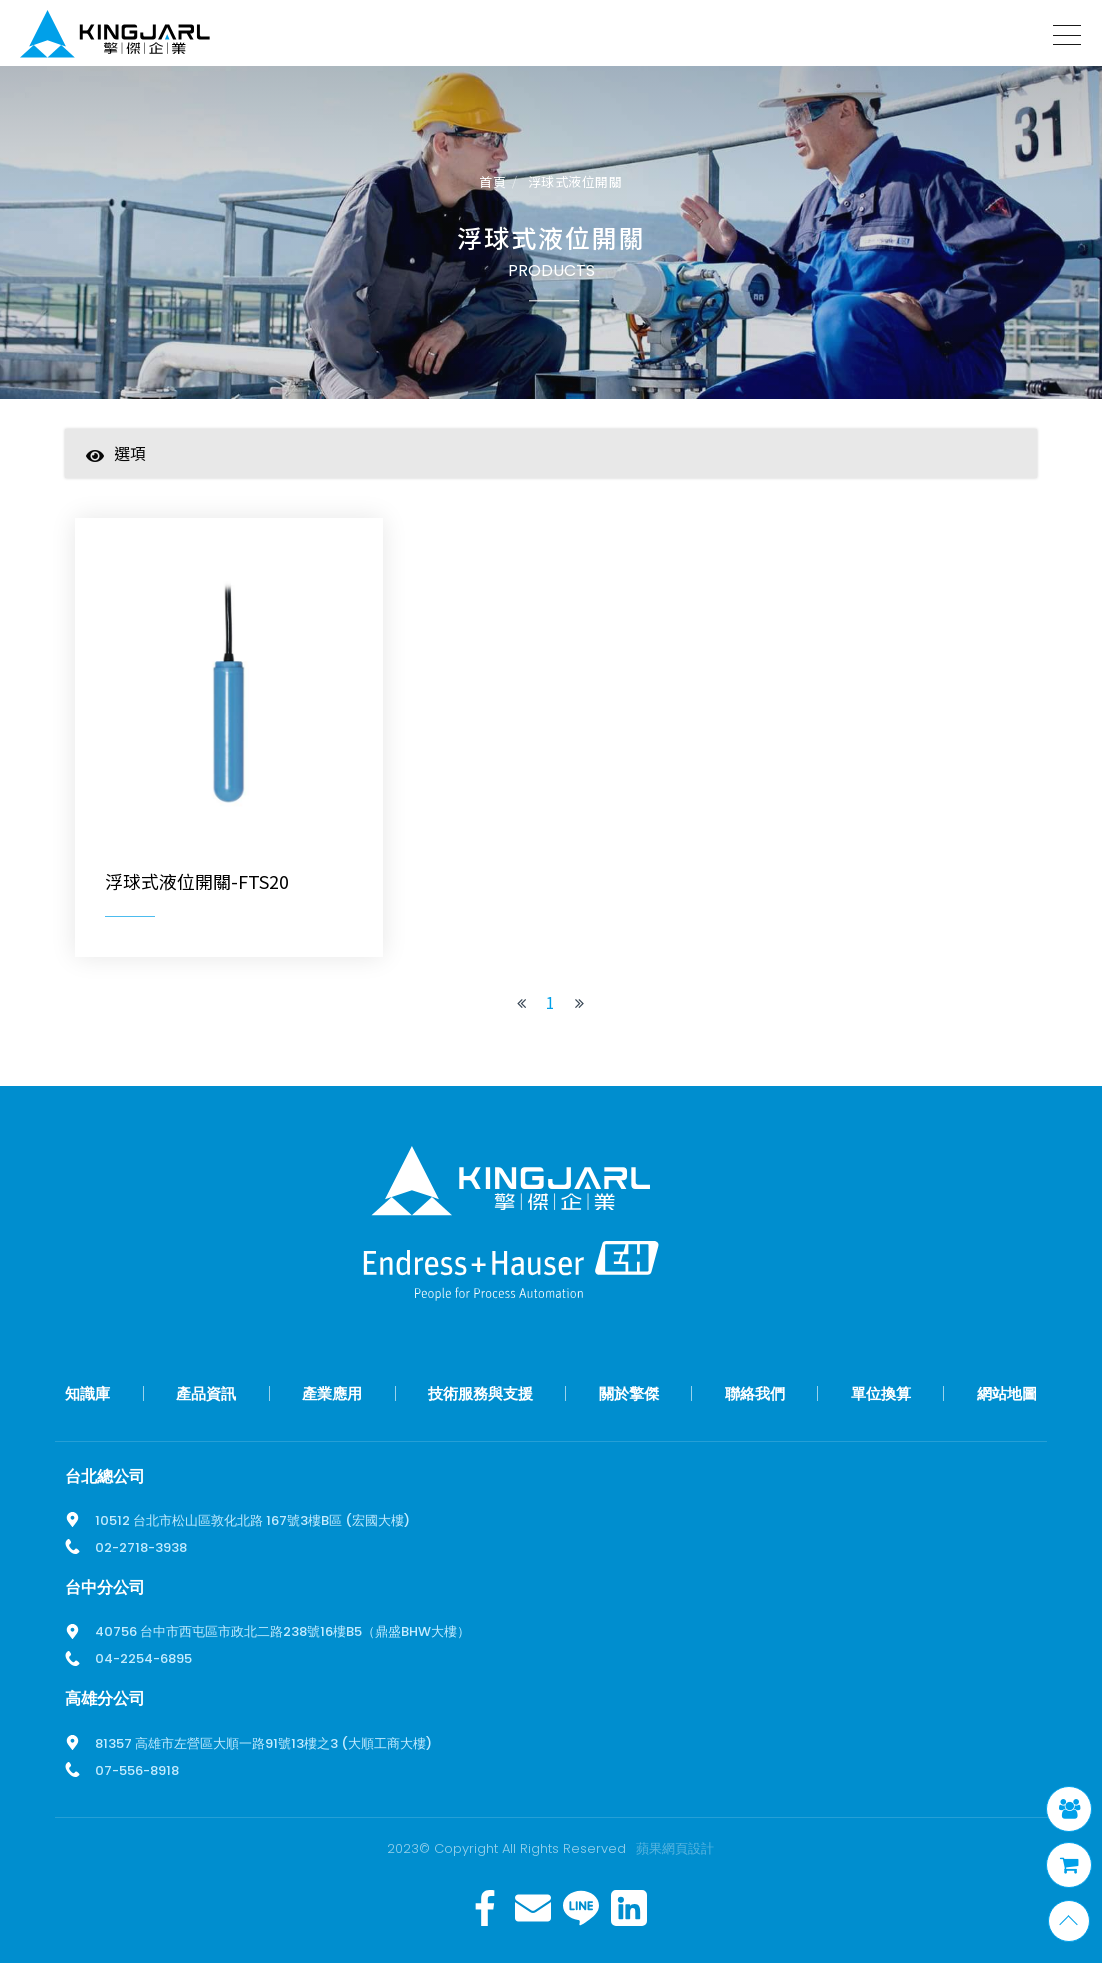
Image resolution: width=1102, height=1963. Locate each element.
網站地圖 (1007, 1390)
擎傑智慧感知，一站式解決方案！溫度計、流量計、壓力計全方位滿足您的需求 (115, 37)
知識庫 (87, 1390)
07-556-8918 (137, 1767)
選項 (116, 454)
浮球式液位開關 (575, 182)
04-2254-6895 (143, 1656)
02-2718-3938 (141, 1544)
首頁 (492, 182)
